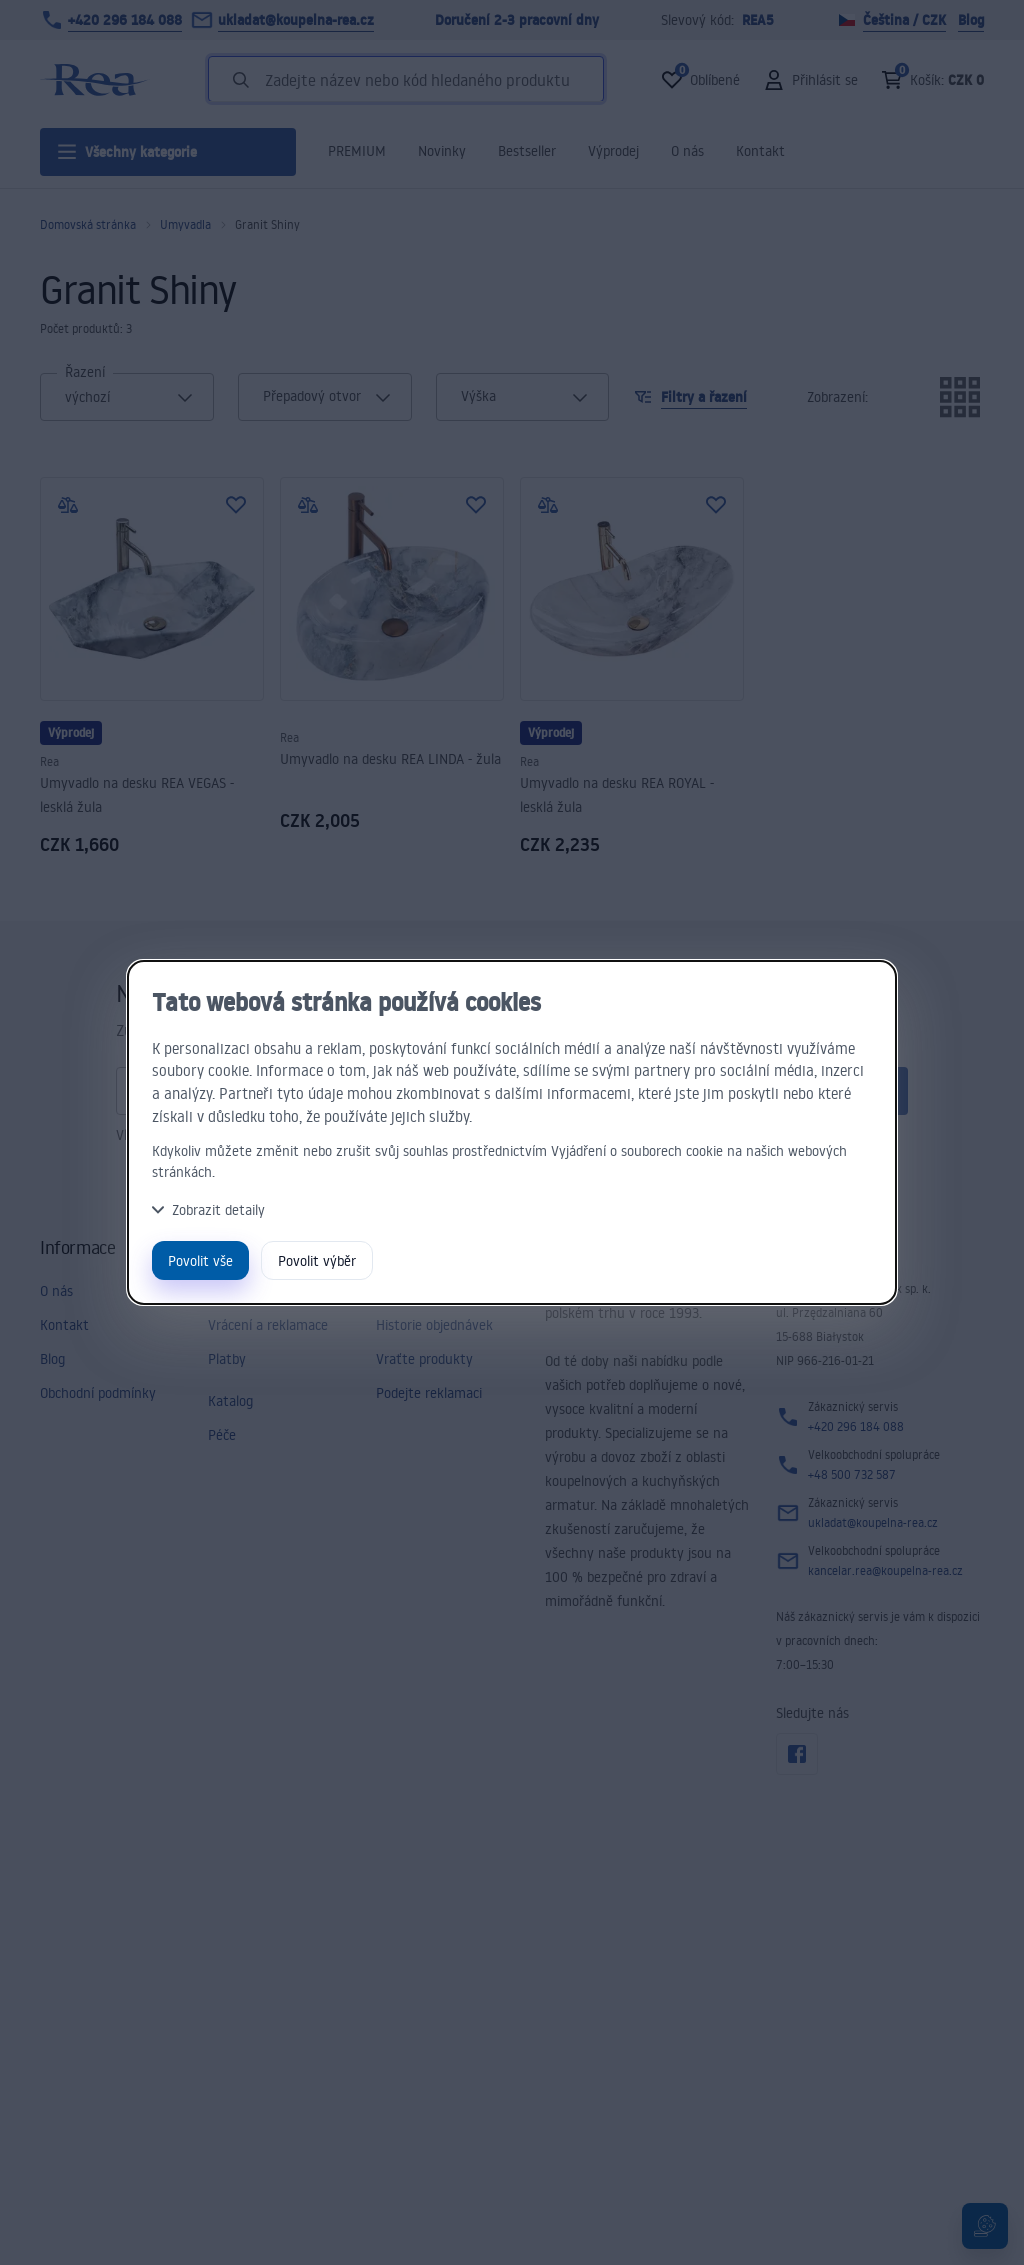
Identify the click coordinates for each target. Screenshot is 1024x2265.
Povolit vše (200, 1260)
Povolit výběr (317, 1260)
